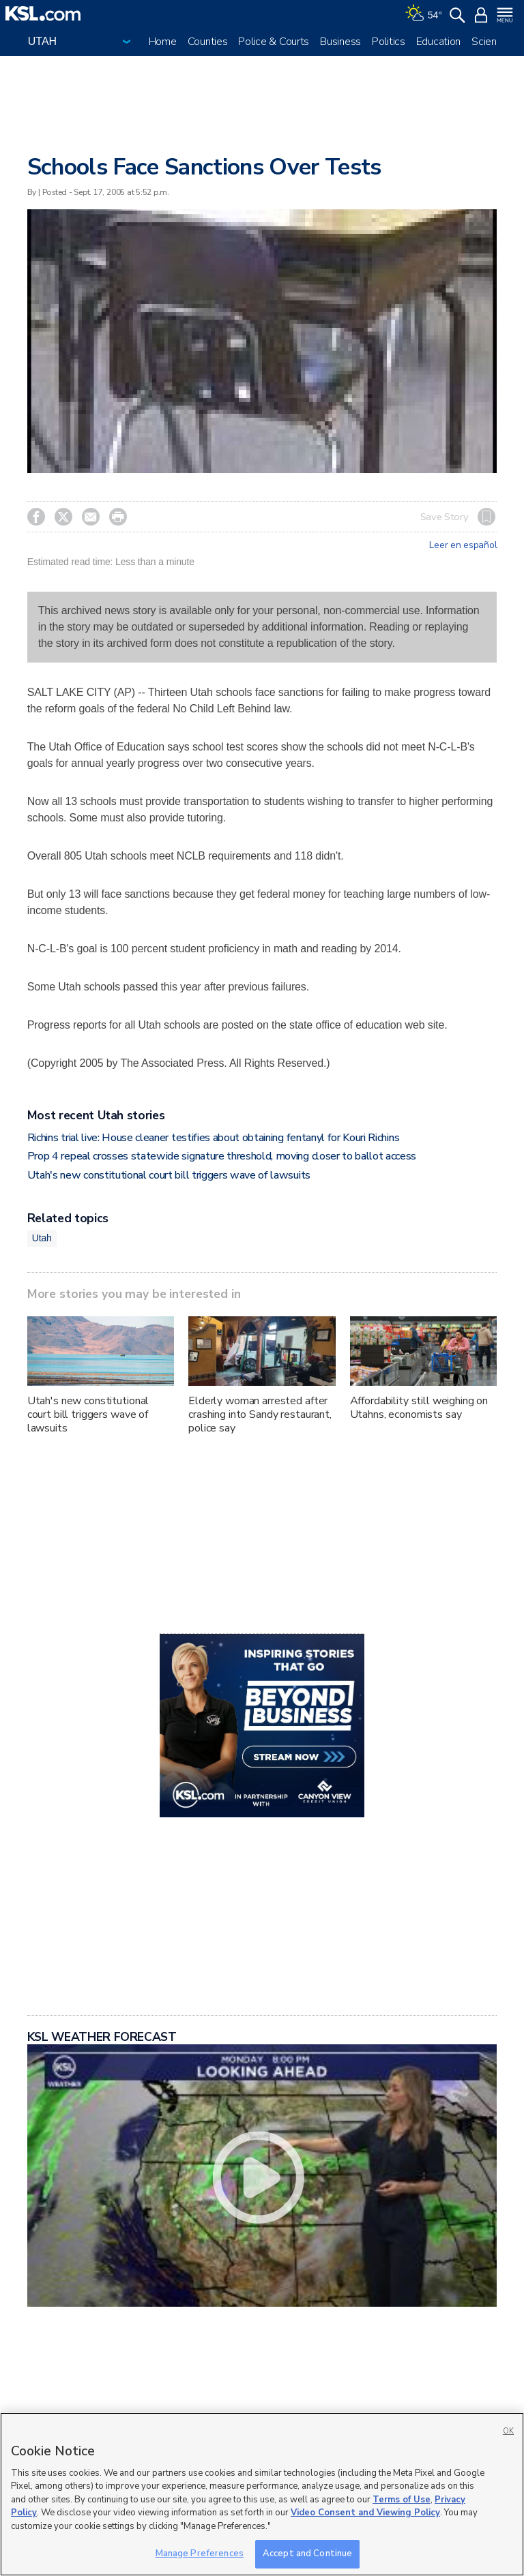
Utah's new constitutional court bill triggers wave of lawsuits (168, 1175)
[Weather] (423, 13)
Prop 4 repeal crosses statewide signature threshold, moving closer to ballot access (221, 1156)
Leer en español (463, 545)
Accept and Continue (307, 2553)
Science (489, 41)
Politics (388, 41)
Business (340, 41)
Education (438, 41)
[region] (262, 2494)
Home (163, 41)
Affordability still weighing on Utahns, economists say (419, 1407)
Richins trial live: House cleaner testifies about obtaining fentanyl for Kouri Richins (213, 1137)
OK (508, 2431)
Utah (42, 1237)
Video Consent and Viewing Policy (365, 2512)
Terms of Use (402, 2500)
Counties (208, 41)
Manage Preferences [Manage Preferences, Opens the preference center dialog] (200, 2553)
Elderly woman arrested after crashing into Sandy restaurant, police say (260, 1414)
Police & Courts (273, 41)
